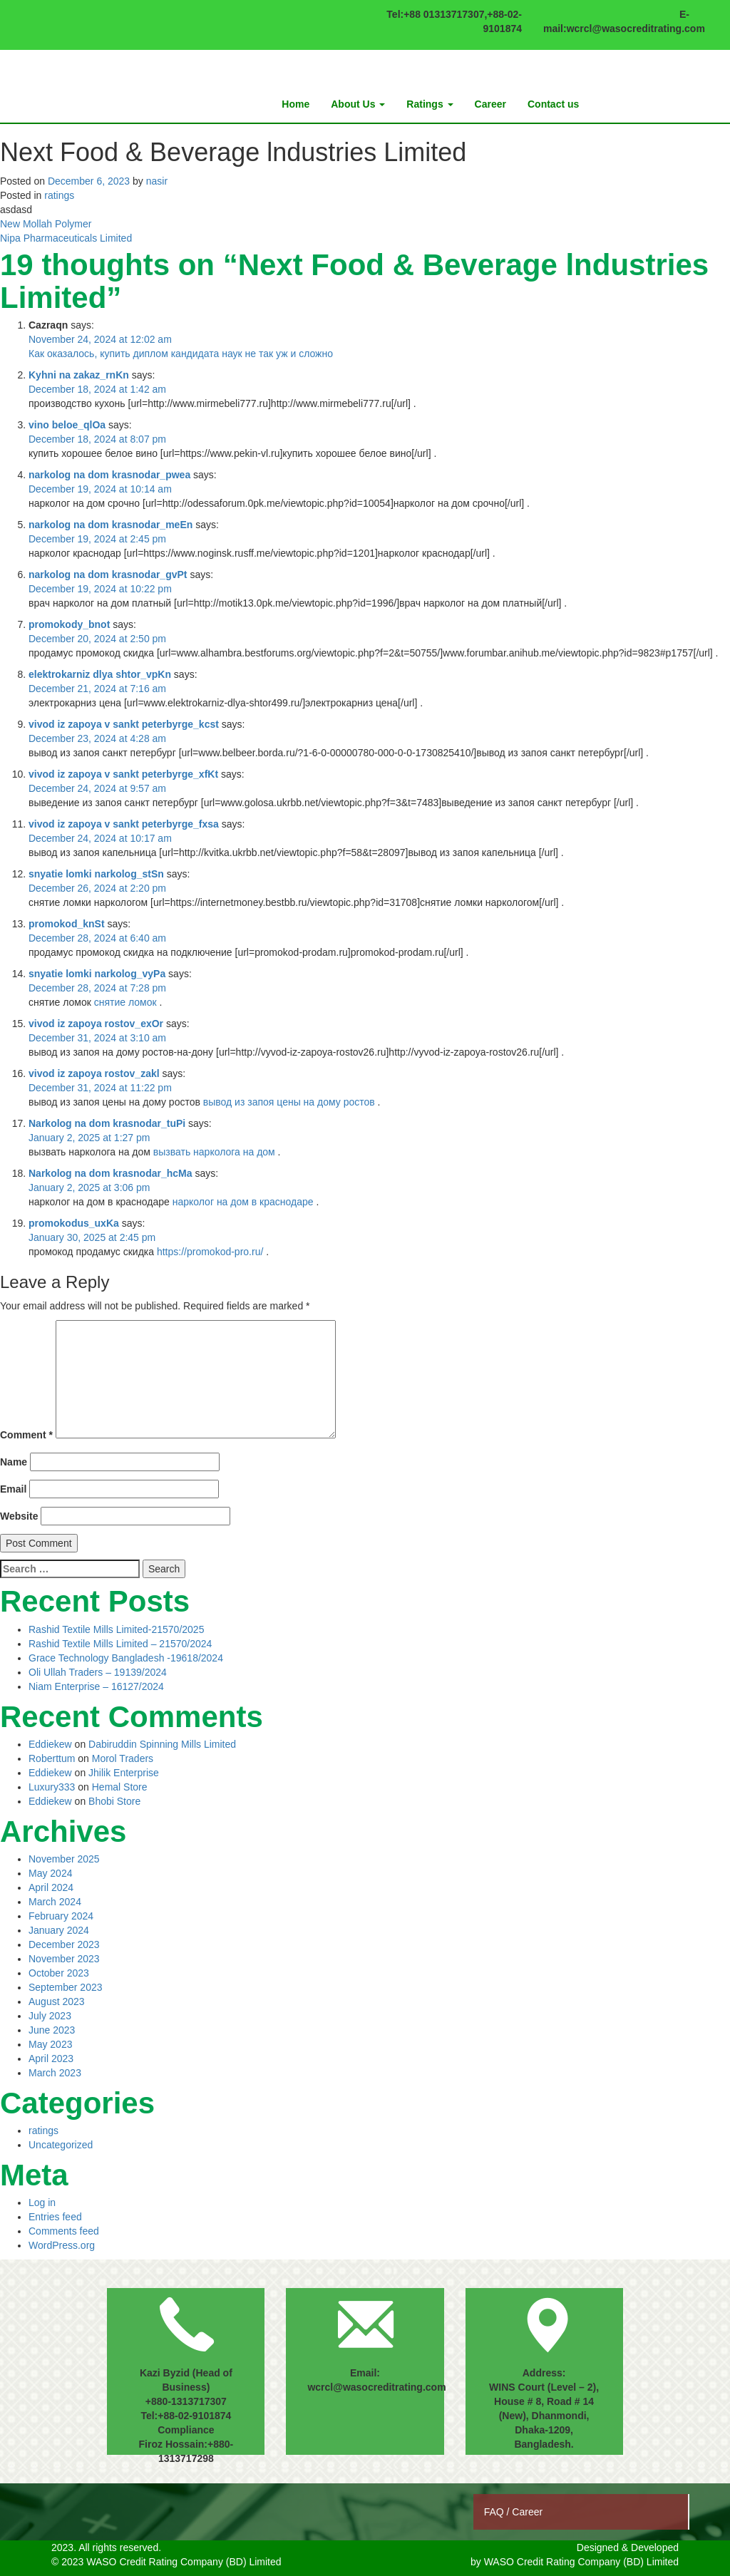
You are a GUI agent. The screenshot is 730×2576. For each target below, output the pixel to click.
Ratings (429, 104)
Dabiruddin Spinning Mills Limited (162, 1744)
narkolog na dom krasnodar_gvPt (108, 574)
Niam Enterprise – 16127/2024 (96, 1686)
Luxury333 (52, 1787)
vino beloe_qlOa (67, 425)
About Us (358, 104)
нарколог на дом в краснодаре (243, 1201)
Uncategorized (61, 2144)
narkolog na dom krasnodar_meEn (110, 524)
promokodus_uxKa (74, 1223)
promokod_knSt (67, 923)
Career (490, 104)
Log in (42, 2202)
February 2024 (61, 1916)
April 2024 (51, 1887)
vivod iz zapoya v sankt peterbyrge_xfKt (123, 774)
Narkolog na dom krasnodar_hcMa (110, 1173)
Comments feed (64, 2231)
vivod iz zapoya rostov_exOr (96, 1023)
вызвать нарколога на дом (214, 1152)
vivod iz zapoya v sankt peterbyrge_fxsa (124, 824)
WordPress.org (62, 2245)
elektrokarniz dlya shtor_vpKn (100, 674)
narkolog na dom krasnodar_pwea (109, 474)
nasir (157, 181)
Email (13, 1489)
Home (295, 104)
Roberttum (52, 1758)
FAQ (495, 2512)
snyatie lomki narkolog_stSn (96, 874)
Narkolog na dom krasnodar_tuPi (107, 1123)
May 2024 (50, 1873)
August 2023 (57, 2001)
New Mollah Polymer (45, 224)
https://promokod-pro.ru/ (210, 1251)
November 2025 (64, 1859)
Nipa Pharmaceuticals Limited (66, 238)
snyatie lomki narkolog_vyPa (97, 973)
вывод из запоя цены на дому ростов (289, 1102)
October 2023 (59, 1973)
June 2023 (52, 2030)
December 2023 (64, 1944)
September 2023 (66, 1987)
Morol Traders (122, 1758)
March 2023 (55, 2072)
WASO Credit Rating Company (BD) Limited (581, 2561)
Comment (26, 1435)
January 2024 (59, 1930)
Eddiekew (50, 1744)
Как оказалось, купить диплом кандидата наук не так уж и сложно (181, 353)
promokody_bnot (69, 624)
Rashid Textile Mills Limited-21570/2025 (116, 1629)
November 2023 (64, 1958)
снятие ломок (125, 1002)
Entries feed (55, 2216)
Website (19, 1516)
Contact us (553, 104)
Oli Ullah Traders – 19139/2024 (98, 1672)
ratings (59, 195)
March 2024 (55, 1901)
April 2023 (51, 2058)
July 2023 (50, 2015)
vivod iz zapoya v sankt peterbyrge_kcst (124, 724)
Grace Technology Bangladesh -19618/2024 (126, 1658)
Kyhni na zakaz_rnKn (79, 375)
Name (13, 1462)
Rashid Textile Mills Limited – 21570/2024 (120, 1643)
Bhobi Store (114, 1801)
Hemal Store (120, 1787)
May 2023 (50, 2044)
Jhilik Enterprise (123, 1772)
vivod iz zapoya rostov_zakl (94, 1073)
